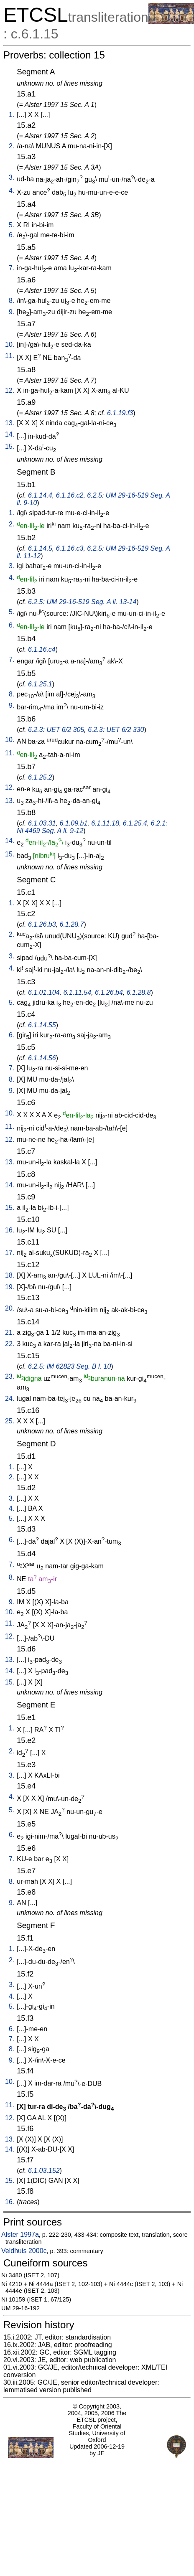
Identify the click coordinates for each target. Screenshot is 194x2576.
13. (9, 423)
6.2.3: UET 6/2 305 (56, 729)
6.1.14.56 (42, 1058)
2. (11, 146)
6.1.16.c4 (42, 649)
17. (9, 1252)
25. (9, 1421)
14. (9, 434)
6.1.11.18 (105, 823)
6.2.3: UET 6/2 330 (116, 729)
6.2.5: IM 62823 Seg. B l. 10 (69, 1366)
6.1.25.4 (135, 823)
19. (9, 1287)
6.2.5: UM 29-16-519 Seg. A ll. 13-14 (82, 601)
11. (9, 355)
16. (9, 1230)
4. (11, 190)
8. (11, 300)
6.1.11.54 (77, 992)
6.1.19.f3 (120, 413)
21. (9, 1332)
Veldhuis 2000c (24, 2250)
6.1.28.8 (139, 992)
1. (11, 114)
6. (11, 235)
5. (11, 225)
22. (9, 1343)
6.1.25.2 (40, 777)
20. (9, 1308)
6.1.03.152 (44, 2170)
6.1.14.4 (40, 495)
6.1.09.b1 (74, 823)
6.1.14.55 (42, 1025)
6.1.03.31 (42, 823)
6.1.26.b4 (109, 992)
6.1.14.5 (40, 548)
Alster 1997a (20, 2234)
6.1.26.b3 (42, 924)
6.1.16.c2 (70, 495)
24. (9, 1398)
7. (11, 268)
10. (9, 344)
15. (9, 446)
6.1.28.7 (72, 924)
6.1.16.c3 (70, 548)
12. (9, 390)
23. (9, 1376)
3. (11, 177)
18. (9, 1275)
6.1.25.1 (40, 684)
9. (11, 311)
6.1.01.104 (44, 992)
